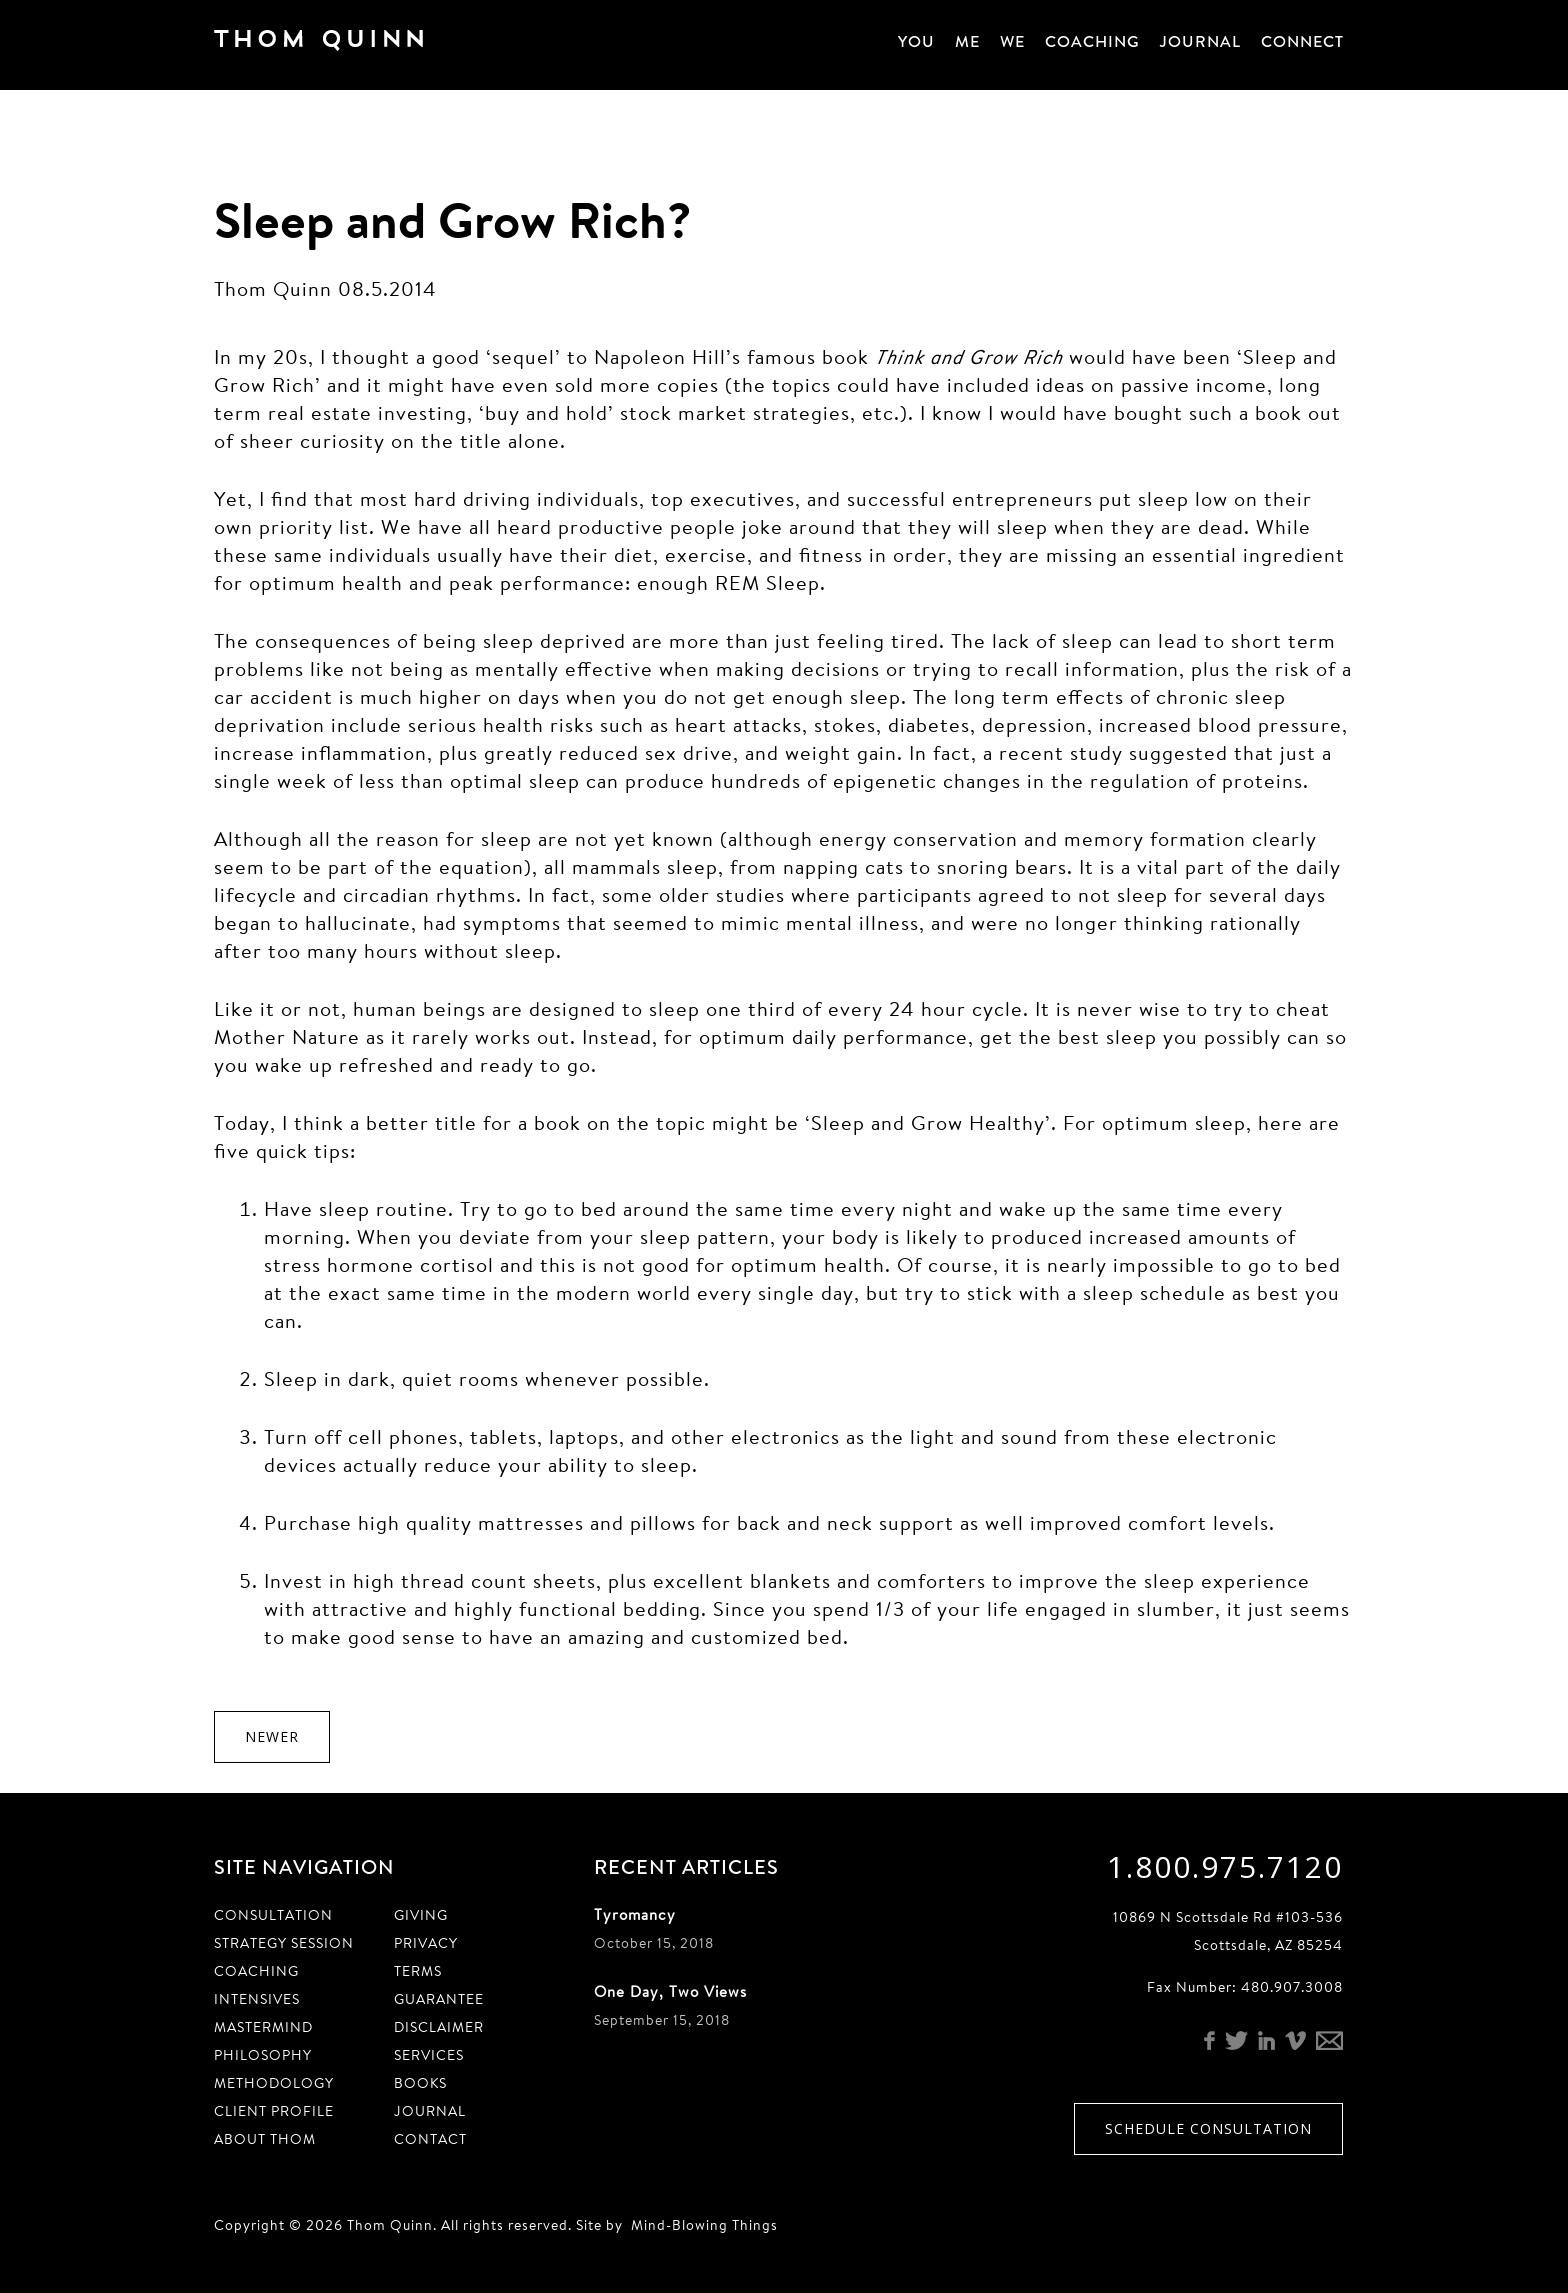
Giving (421, 1915)
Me (967, 41)
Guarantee (439, 1999)
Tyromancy (635, 1914)
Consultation (273, 1915)
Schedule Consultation (1208, 2128)
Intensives (257, 1999)
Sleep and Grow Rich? (453, 219)
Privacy (426, 1943)
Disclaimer (439, 2027)
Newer (272, 1736)
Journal (1200, 41)
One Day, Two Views (670, 1991)
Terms (418, 1971)
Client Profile (274, 2111)
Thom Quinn (349, 44)
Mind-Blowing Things (704, 2225)
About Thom (265, 2139)
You (916, 41)
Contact (430, 2139)
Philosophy (263, 2055)
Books (420, 2083)
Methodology (274, 2083)
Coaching (1092, 41)
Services (429, 2055)
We (1012, 41)
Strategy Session (284, 1943)
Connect (1302, 41)
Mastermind (263, 2027)
